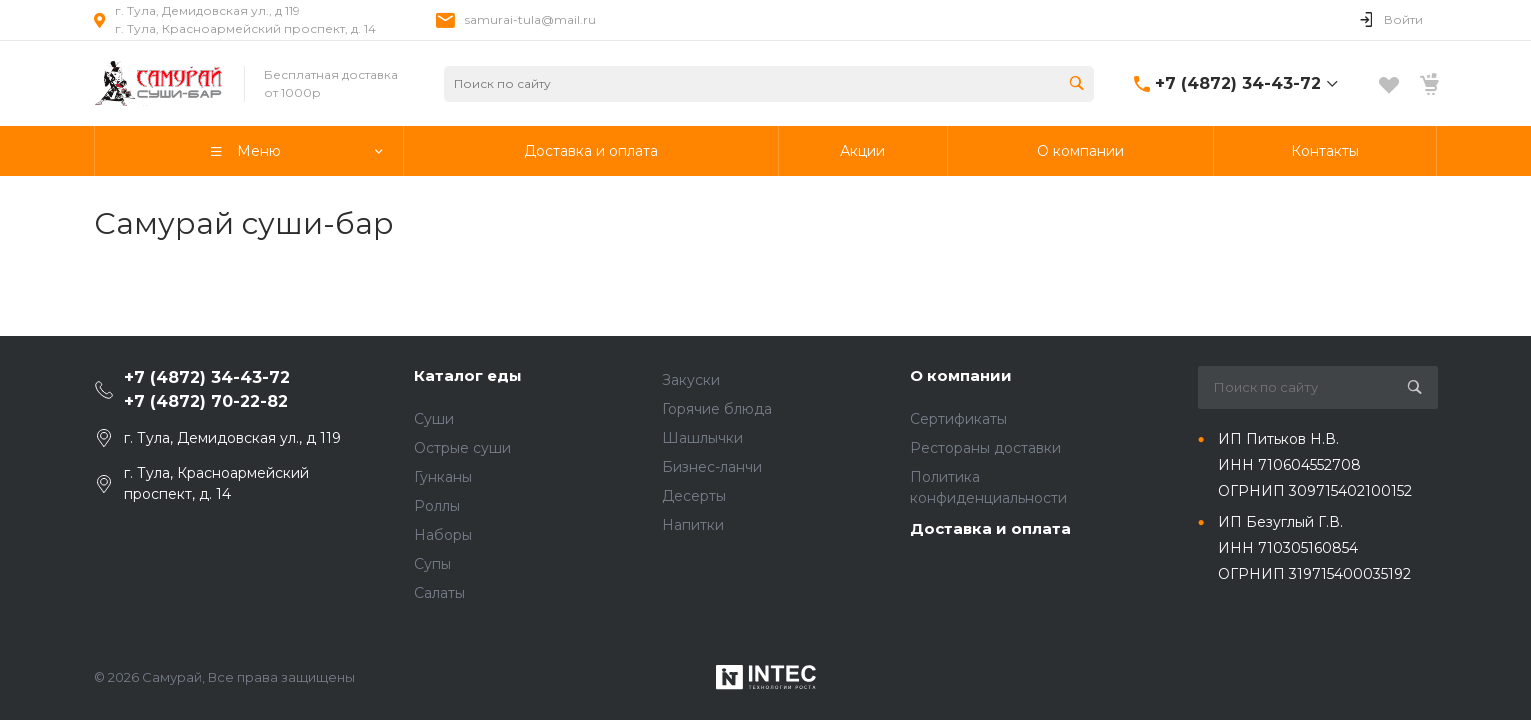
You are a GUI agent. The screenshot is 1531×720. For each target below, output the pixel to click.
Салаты (439, 593)
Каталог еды (468, 375)
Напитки (693, 525)
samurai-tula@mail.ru (530, 19)
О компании (961, 375)
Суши (434, 419)
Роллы (437, 506)
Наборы (443, 535)
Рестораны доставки (985, 448)
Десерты (694, 496)
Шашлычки (702, 438)
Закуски (691, 380)
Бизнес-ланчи (712, 467)
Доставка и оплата (990, 528)
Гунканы (443, 477)
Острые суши (462, 448)
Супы (432, 564)
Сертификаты (958, 419)
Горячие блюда (717, 409)
